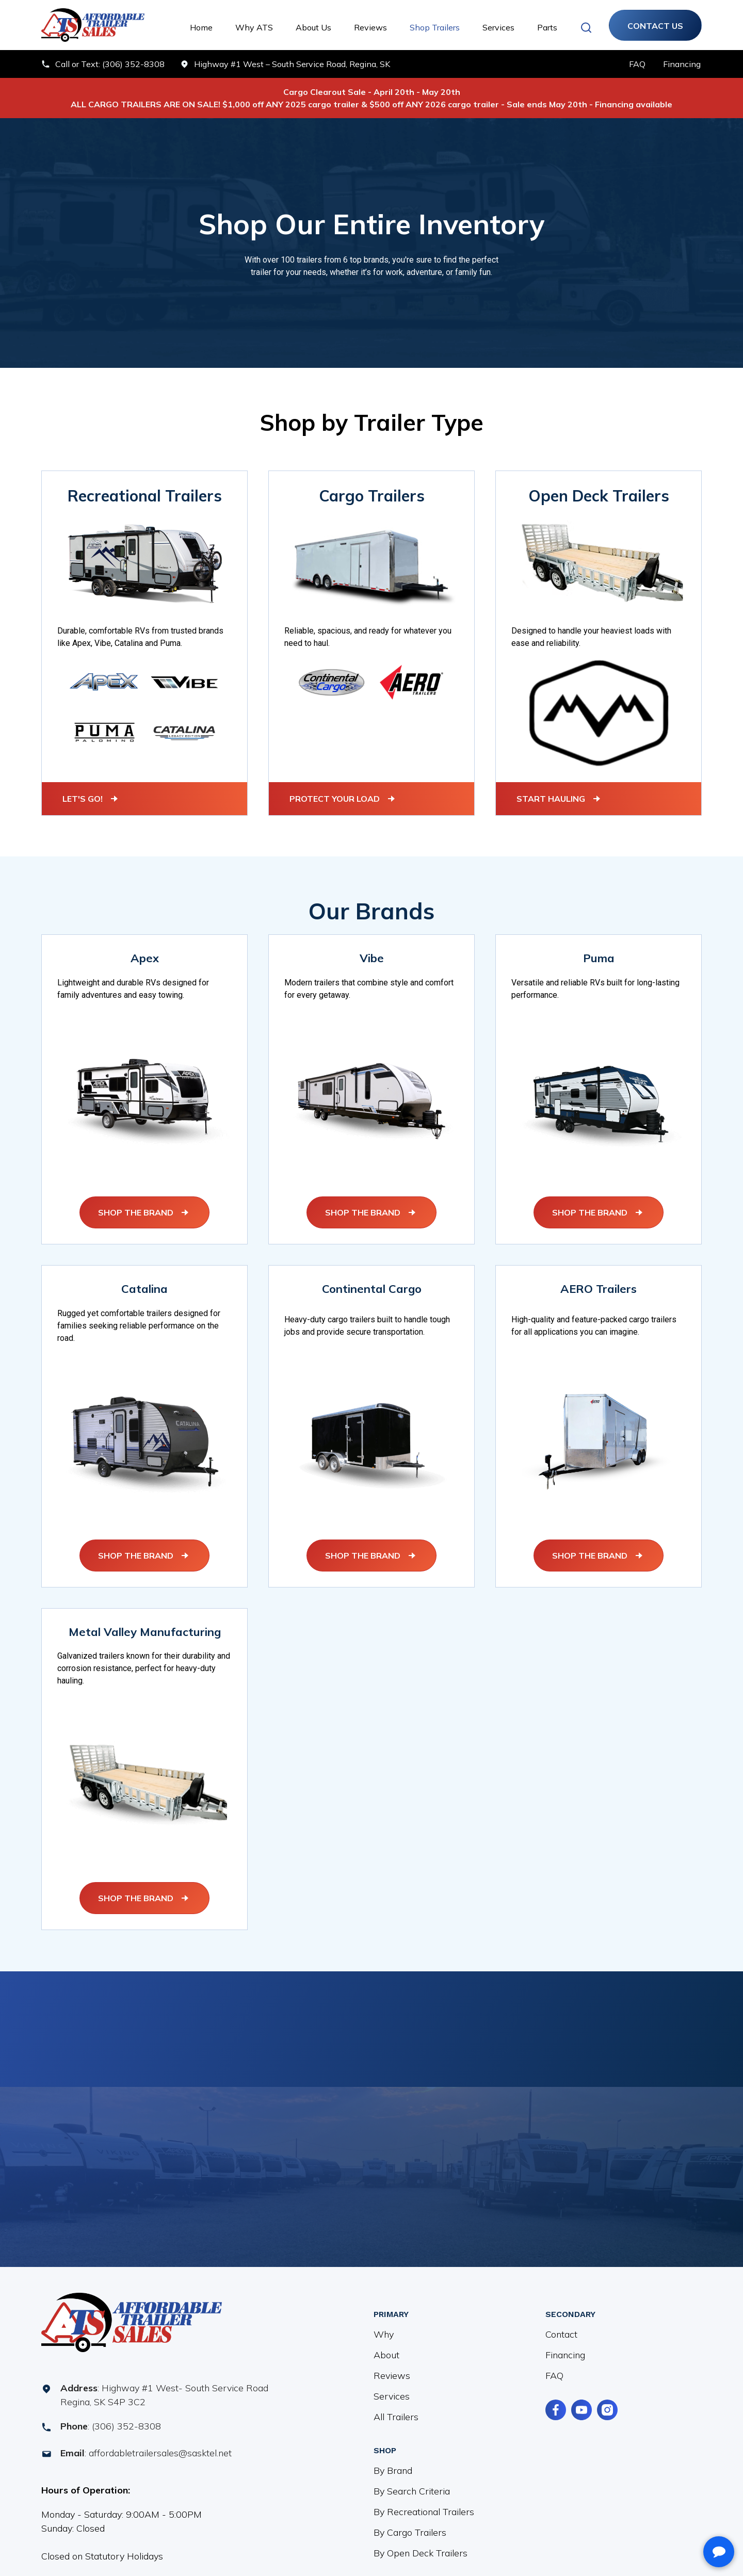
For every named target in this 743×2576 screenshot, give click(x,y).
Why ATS (254, 27)
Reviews (370, 27)
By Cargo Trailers (410, 2520)
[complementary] (668, 2519)
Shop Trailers (435, 27)
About (386, 2342)
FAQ (554, 2363)
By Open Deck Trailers (420, 2541)
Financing (565, 2342)
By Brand (393, 2458)
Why (384, 2322)
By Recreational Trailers (424, 2499)
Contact (561, 2322)
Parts (547, 27)
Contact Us (655, 26)
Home (201, 27)
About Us (313, 27)
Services (498, 27)
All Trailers (396, 2404)
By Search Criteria (412, 2479)
